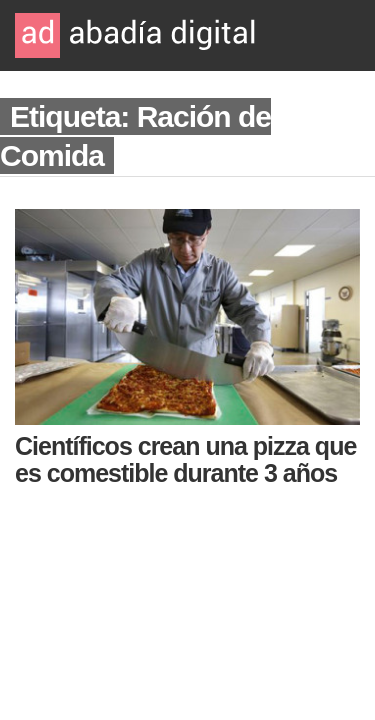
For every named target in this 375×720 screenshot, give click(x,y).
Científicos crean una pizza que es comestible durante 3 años (185, 459)
